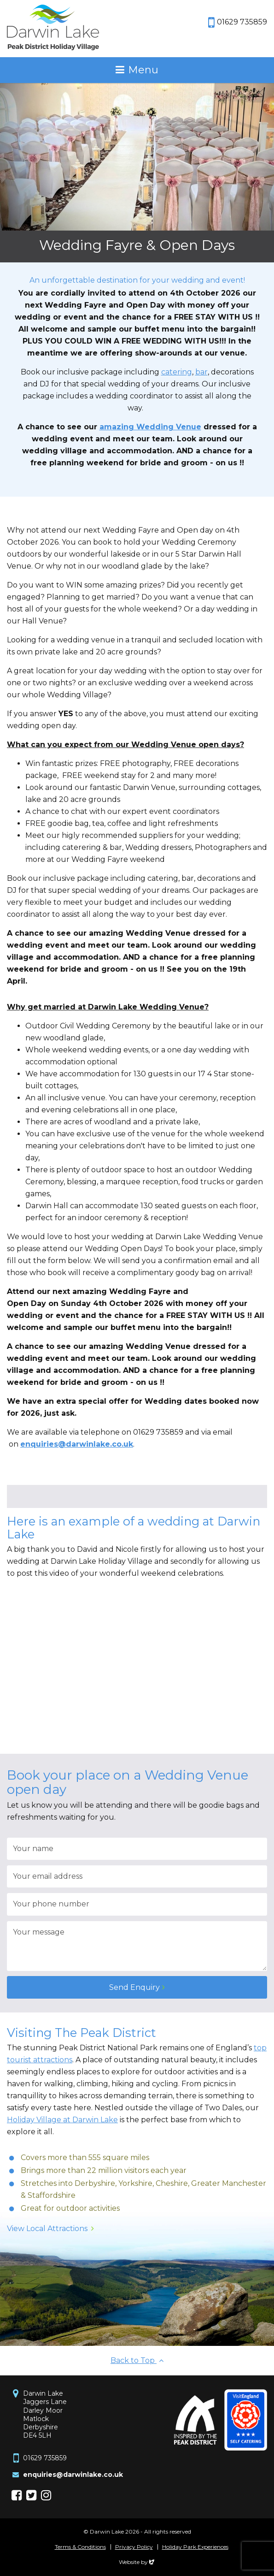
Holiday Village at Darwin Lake (62, 2119)
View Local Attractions (47, 2228)
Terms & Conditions (80, 2547)
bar (201, 372)
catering (176, 372)
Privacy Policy (134, 2547)
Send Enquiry (134, 1987)
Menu (143, 70)
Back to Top (137, 2360)
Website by (137, 2561)
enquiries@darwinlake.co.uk (73, 2474)
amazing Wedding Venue (150, 426)
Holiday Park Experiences (195, 2547)
